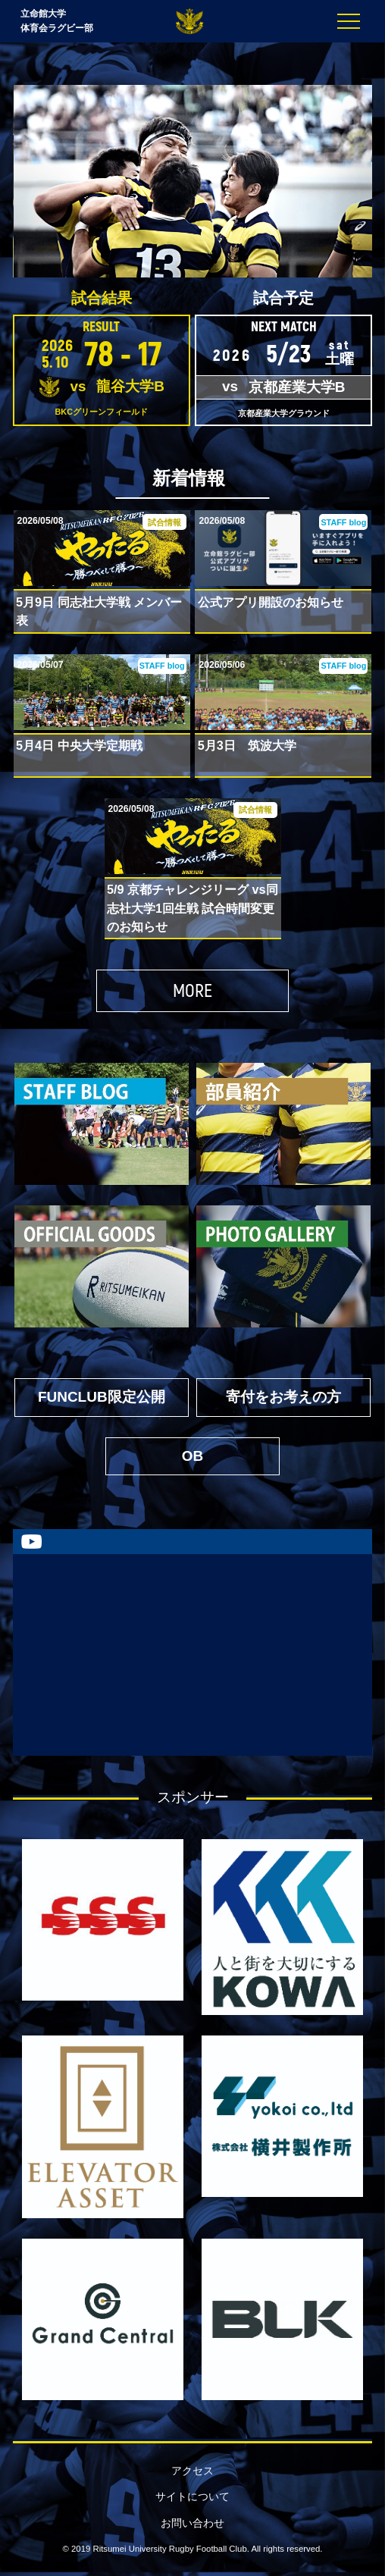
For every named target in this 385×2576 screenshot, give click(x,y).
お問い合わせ (192, 2523)
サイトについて (192, 2496)
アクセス (192, 2471)
